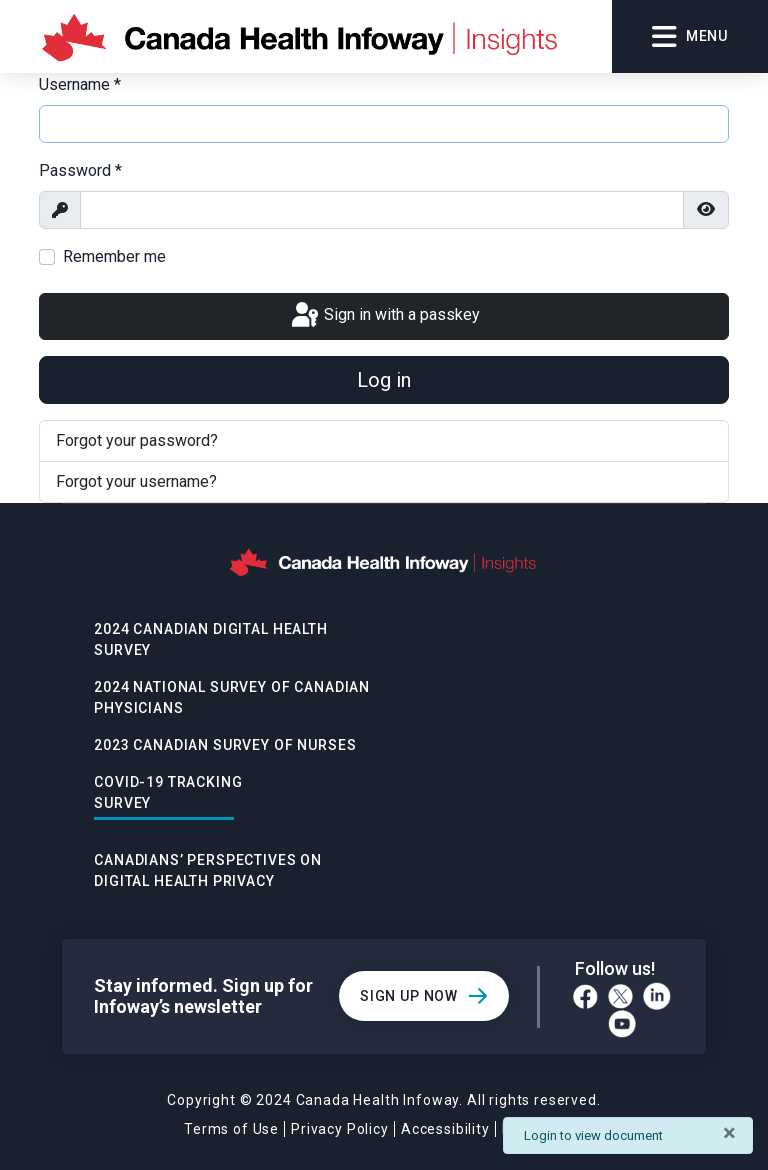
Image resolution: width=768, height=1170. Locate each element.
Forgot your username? (136, 481)
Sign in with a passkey (384, 316)
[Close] (729, 1133)
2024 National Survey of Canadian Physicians (232, 697)
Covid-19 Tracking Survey (168, 792)
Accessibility (445, 1129)
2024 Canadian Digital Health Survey (211, 639)
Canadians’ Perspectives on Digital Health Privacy (208, 870)
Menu (690, 37)
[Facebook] (585, 996)
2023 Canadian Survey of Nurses (225, 745)
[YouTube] (622, 1024)
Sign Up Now (409, 996)
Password (80, 170)
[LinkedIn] (657, 996)
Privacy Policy (340, 1129)
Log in (384, 380)
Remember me (114, 256)
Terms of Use (231, 1129)
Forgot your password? (137, 440)
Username (80, 84)
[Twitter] (620, 996)
